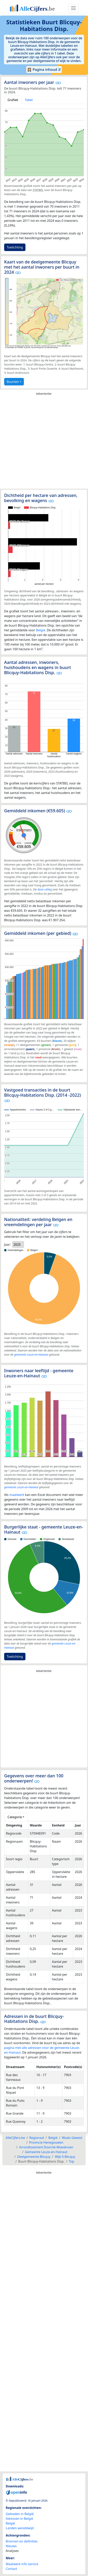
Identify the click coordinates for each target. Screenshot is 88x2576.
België (40, 630)
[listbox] (18, 1244)
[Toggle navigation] (73, 8)
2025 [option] (17, 1244)
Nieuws (11, 2546)
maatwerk (16, 1495)
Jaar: (7, 1244)
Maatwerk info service (22, 2564)
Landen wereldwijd (20, 2528)
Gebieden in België (20, 2514)
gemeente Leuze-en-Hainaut (31, 1354)
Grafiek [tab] (12, 100)
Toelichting (15, 247)
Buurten (13, 382)
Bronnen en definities (21, 2541)
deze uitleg (44, 889)
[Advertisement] (44, 443)
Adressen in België (19, 2518)
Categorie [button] (14, 1817)
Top (71, 2161)
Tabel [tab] (29, 100)
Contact (11, 2569)
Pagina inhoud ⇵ (44, 69)
